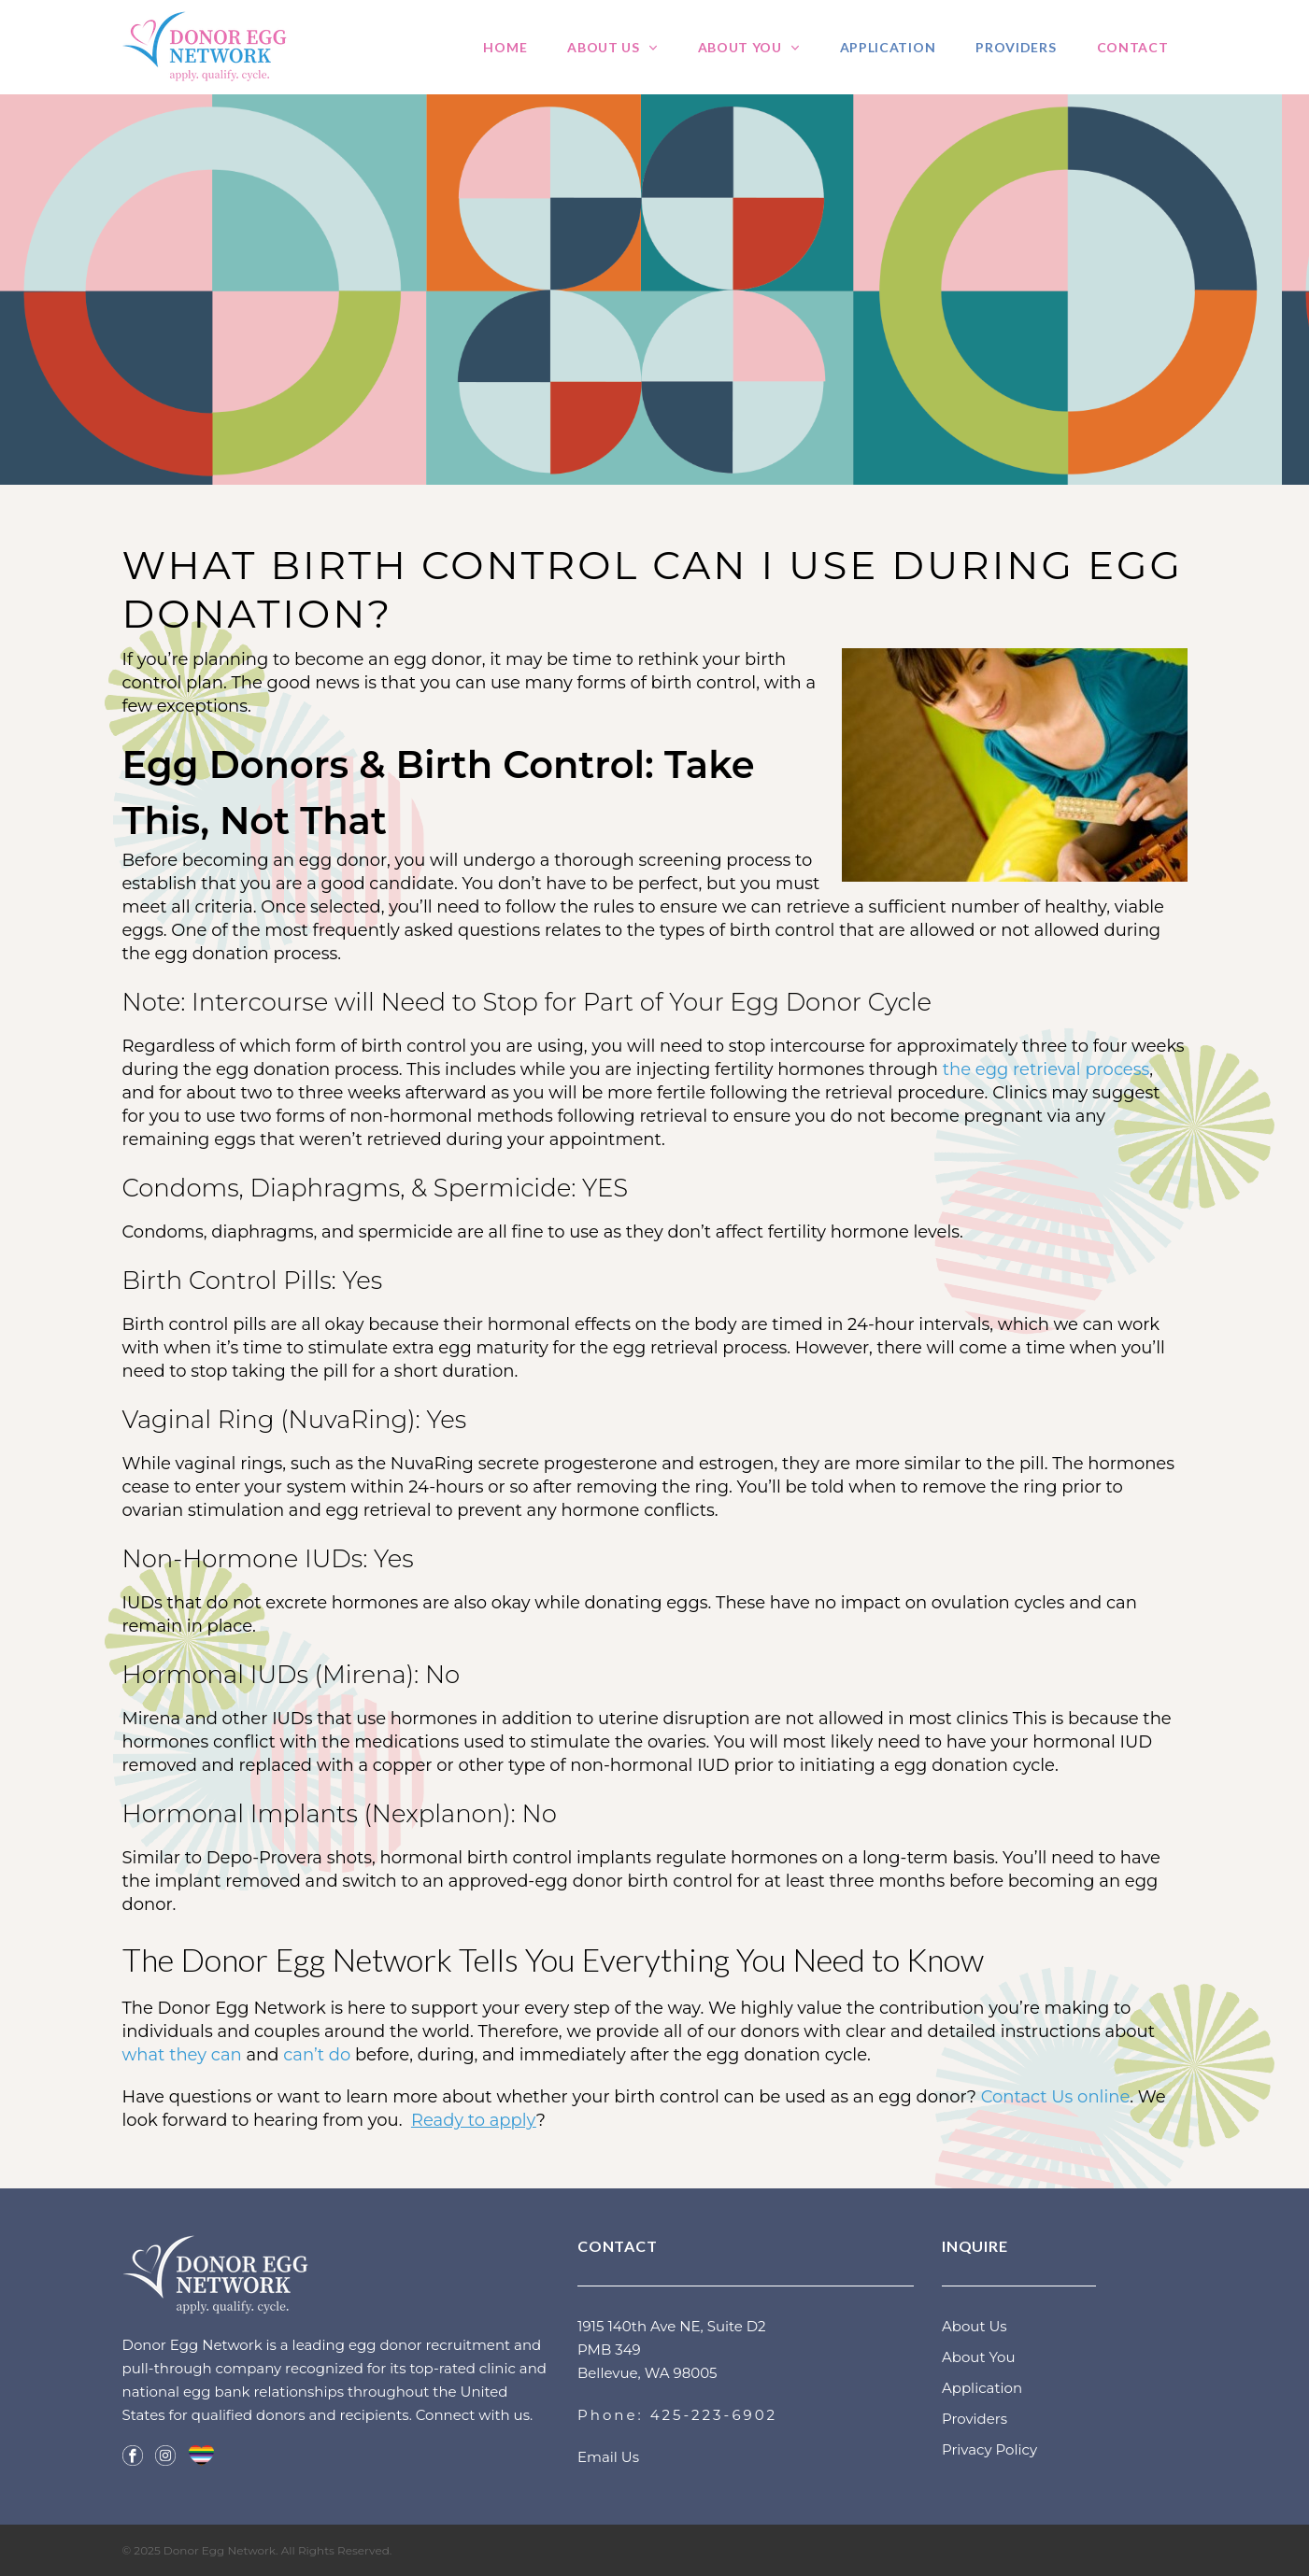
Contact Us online (1056, 2097)
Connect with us (473, 2415)
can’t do (316, 2055)
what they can (182, 2055)
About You (740, 47)
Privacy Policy (989, 2449)
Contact (1133, 47)
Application (888, 47)
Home (505, 47)
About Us (603, 47)
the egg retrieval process (1046, 1069)
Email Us (608, 2457)
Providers (1015, 47)
